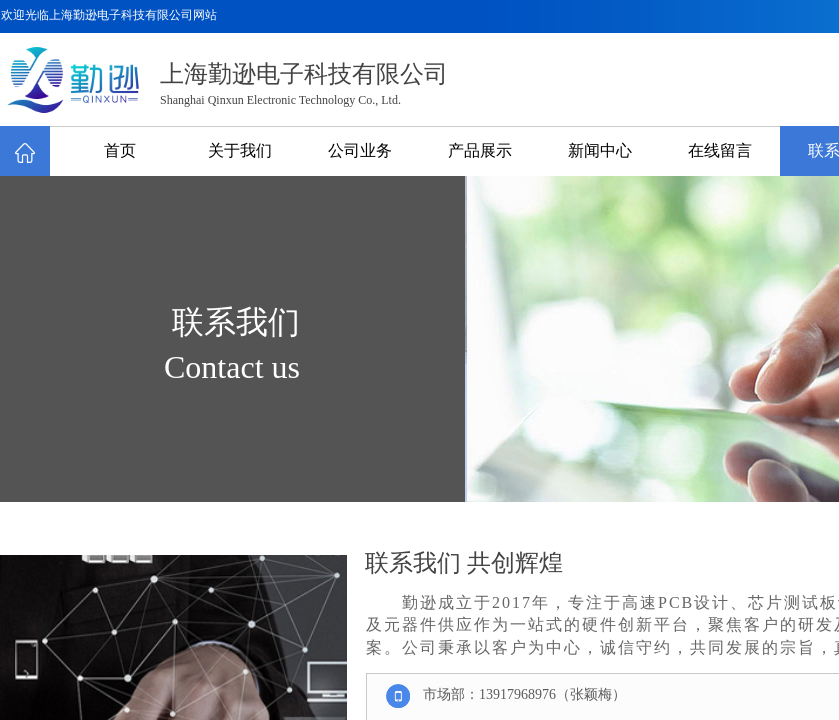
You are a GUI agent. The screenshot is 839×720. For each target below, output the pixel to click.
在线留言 (720, 150)
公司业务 (360, 150)
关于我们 (240, 150)
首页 (120, 150)
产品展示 (480, 150)
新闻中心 (600, 150)
